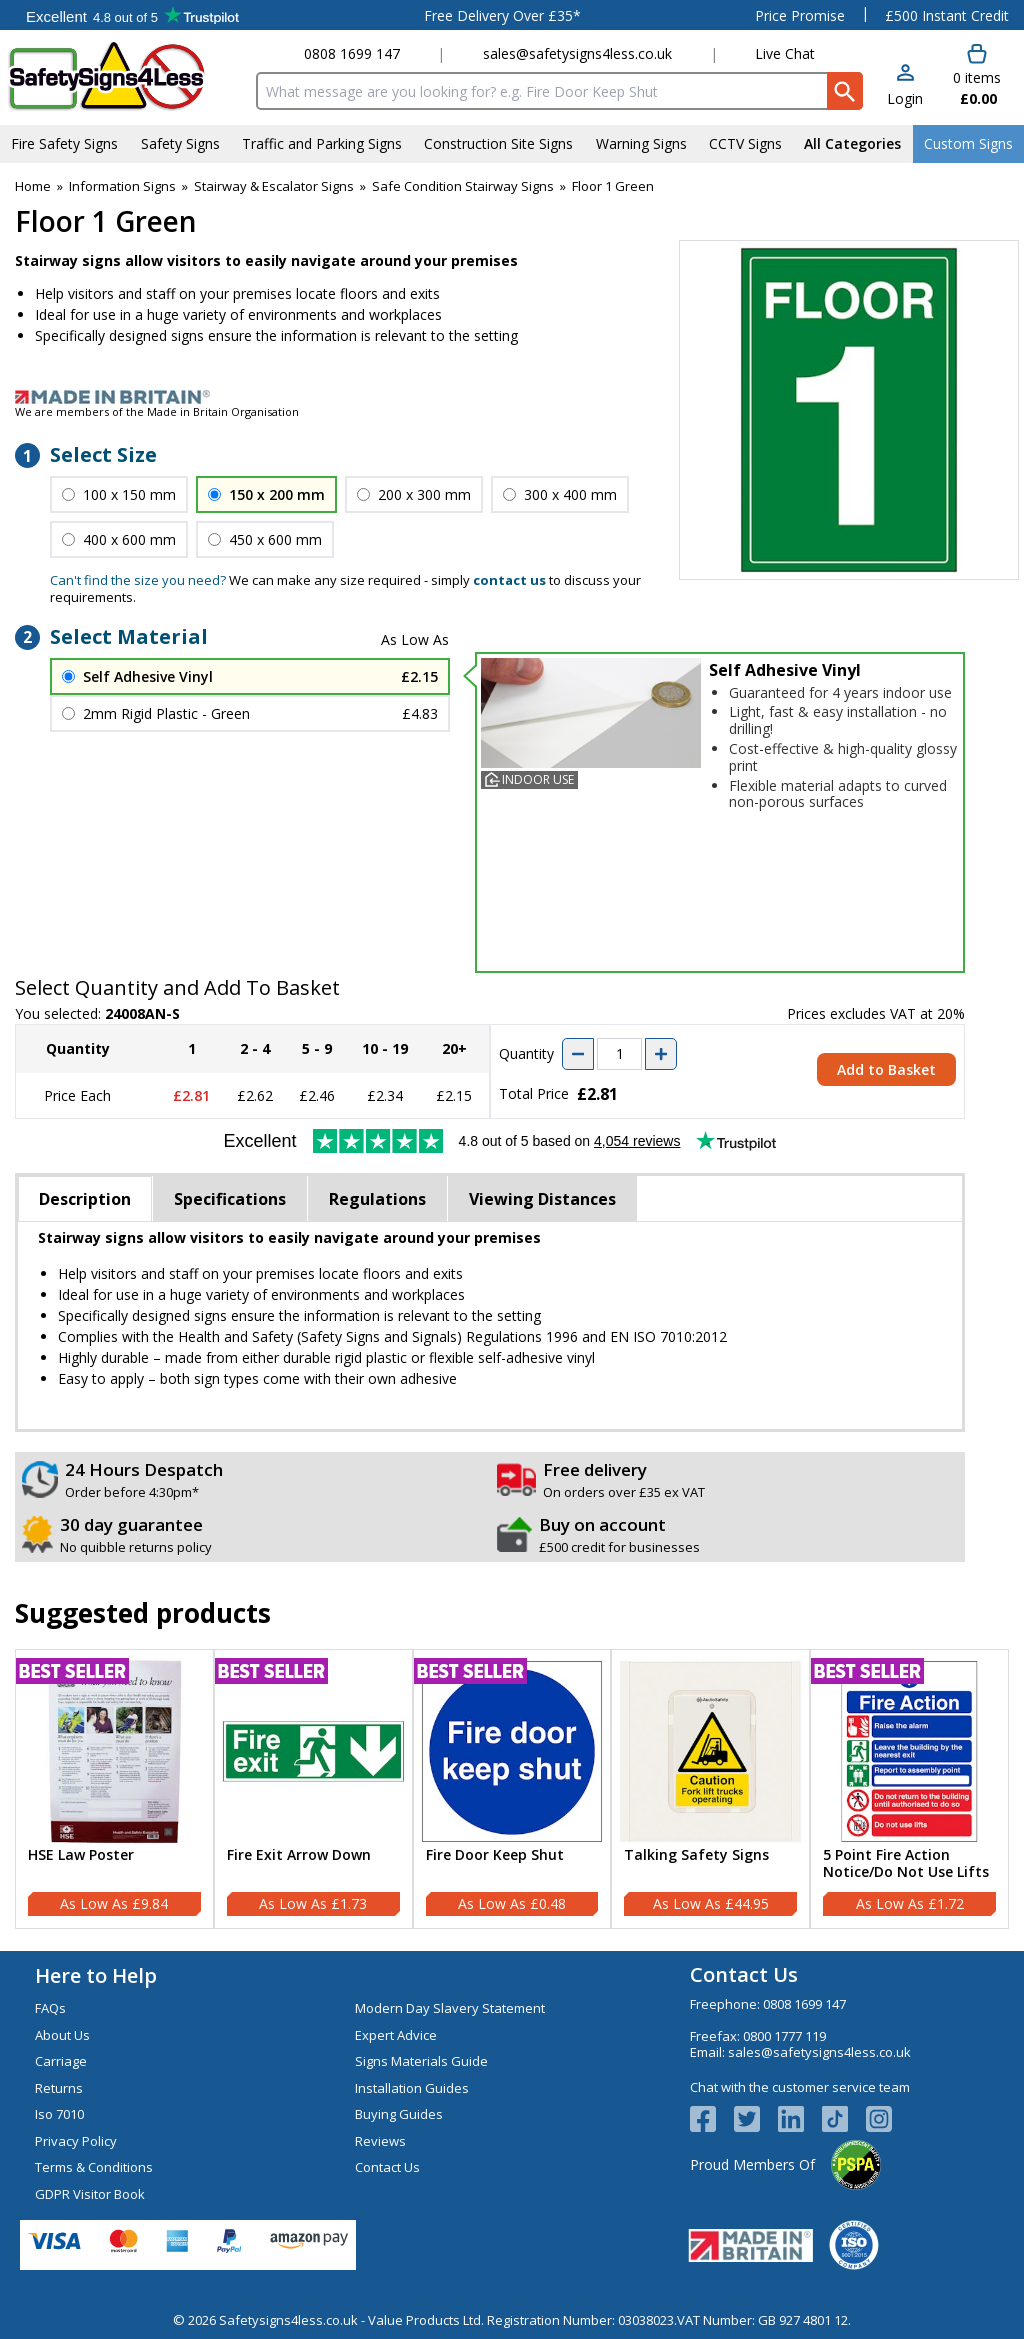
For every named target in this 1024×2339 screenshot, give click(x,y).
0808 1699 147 (352, 53)
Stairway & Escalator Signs (274, 186)
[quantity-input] (619, 1054)
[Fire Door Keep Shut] (512, 1789)
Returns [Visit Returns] (59, 2088)
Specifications (230, 1199)
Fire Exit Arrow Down (299, 1855)
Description (85, 1199)
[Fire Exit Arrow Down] (313, 1789)
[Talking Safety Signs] (710, 1789)
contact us (509, 580)
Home (33, 186)
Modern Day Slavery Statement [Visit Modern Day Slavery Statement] (450, 2008)
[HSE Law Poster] (114, 1789)
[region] (114, 1751)
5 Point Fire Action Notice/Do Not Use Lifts (906, 1864)
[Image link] (512, 397)
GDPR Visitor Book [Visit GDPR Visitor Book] (90, 2194)
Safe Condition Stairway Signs (463, 186)
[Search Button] (845, 91)
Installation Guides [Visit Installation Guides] (412, 2088)
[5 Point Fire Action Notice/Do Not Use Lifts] (909, 1789)
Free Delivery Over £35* (502, 15)
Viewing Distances (542, 1199)
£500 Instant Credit (947, 15)
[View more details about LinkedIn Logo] (800, 2119)
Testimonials (132, 15)
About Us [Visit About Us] (62, 2035)
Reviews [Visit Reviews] (380, 2141)
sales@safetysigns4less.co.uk (577, 53)
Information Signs (122, 186)
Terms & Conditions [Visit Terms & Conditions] (94, 2167)
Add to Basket (886, 1069)
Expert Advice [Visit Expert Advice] (396, 2035)
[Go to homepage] (124, 76)
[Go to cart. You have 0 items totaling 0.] (976, 76)
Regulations (377, 1199)
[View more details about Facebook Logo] (712, 2119)
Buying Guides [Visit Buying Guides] (399, 2114)
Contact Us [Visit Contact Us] (387, 2167)
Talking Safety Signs (696, 1855)
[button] (905, 86)
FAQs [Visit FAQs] (50, 2008)
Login (905, 98)
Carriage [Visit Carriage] (61, 2061)
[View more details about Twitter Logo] (756, 2119)
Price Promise (800, 15)
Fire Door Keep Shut (495, 1855)
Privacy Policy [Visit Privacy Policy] (76, 2141)
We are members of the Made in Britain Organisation (157, 411)
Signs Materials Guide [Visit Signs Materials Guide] (421, 2061)
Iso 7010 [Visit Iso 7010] (59, 2114)
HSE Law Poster (81, 1855)
